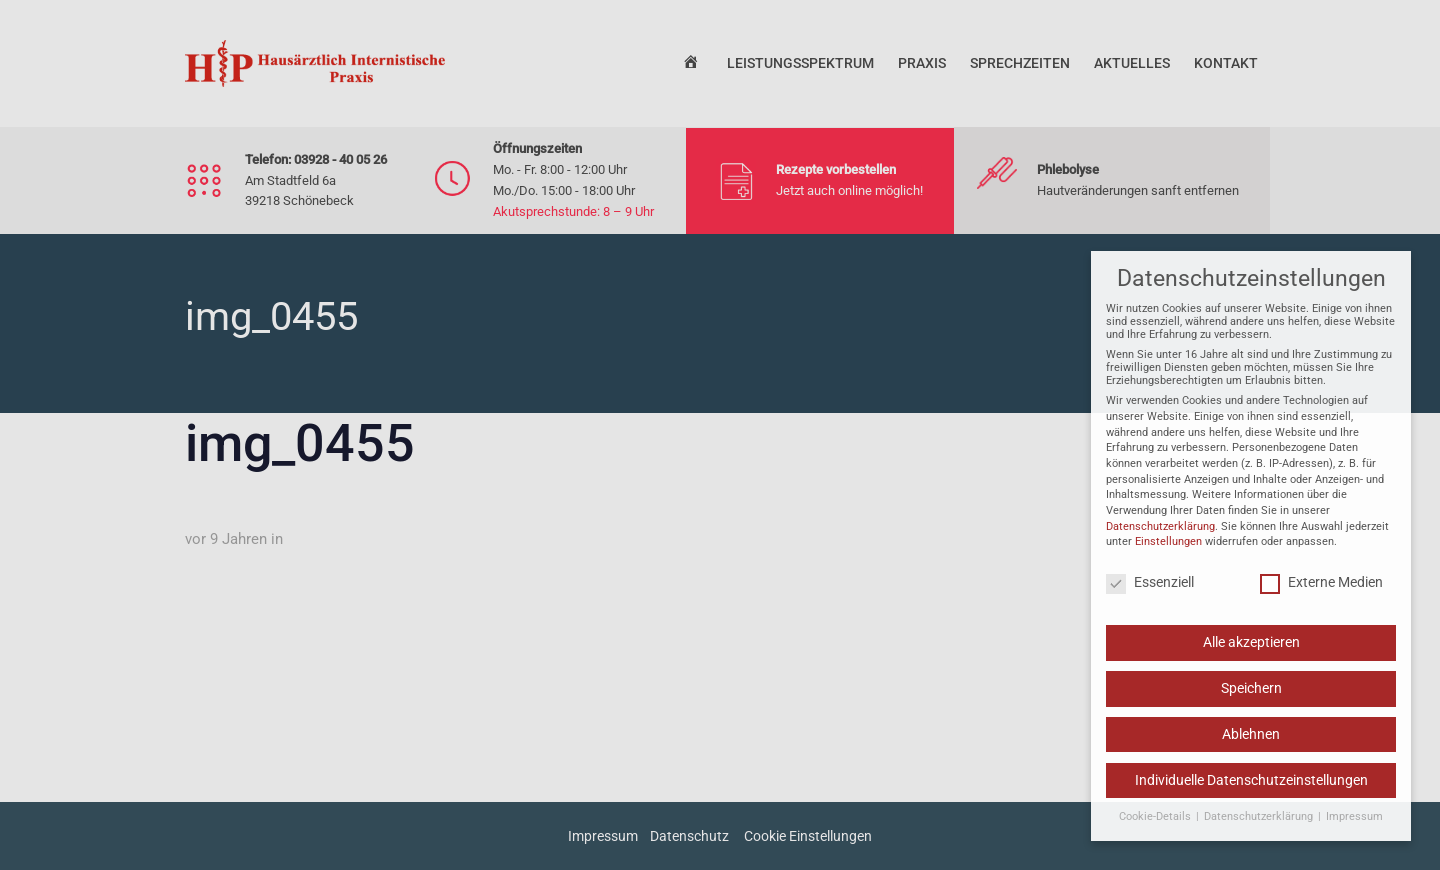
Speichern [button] (1251, 696)
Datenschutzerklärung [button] (1260, 823)
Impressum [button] (1354, 823)
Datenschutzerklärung (1160, 533)
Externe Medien (1321, 589)
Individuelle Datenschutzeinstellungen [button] (1251, 787)
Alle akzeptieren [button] (1251, 650)
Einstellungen (1168, 549)
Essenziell (1150, 589)
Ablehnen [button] (1251, 742)
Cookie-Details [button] (1156, 823)
